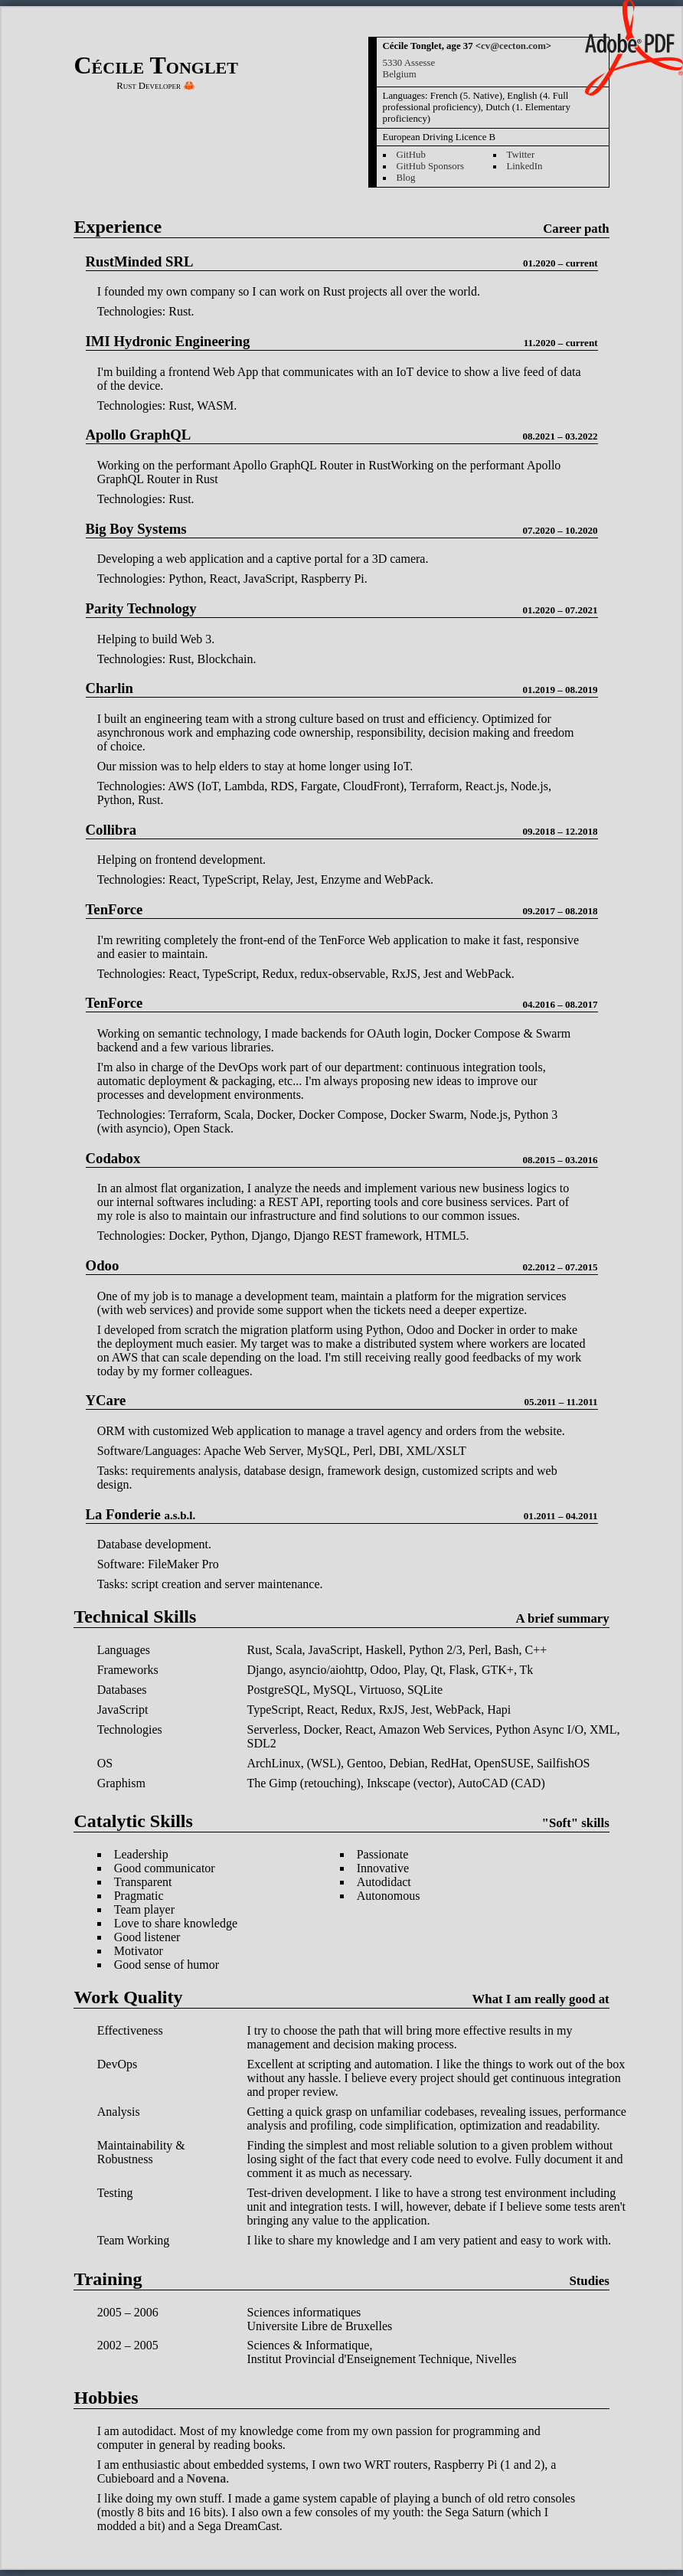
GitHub (410, 154)
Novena (207, 2478)
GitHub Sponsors (430, 166)
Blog (405, 177)
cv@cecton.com (513, 46)
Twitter (520, 154)
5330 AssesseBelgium (409, 68)
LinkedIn (524, 166)
